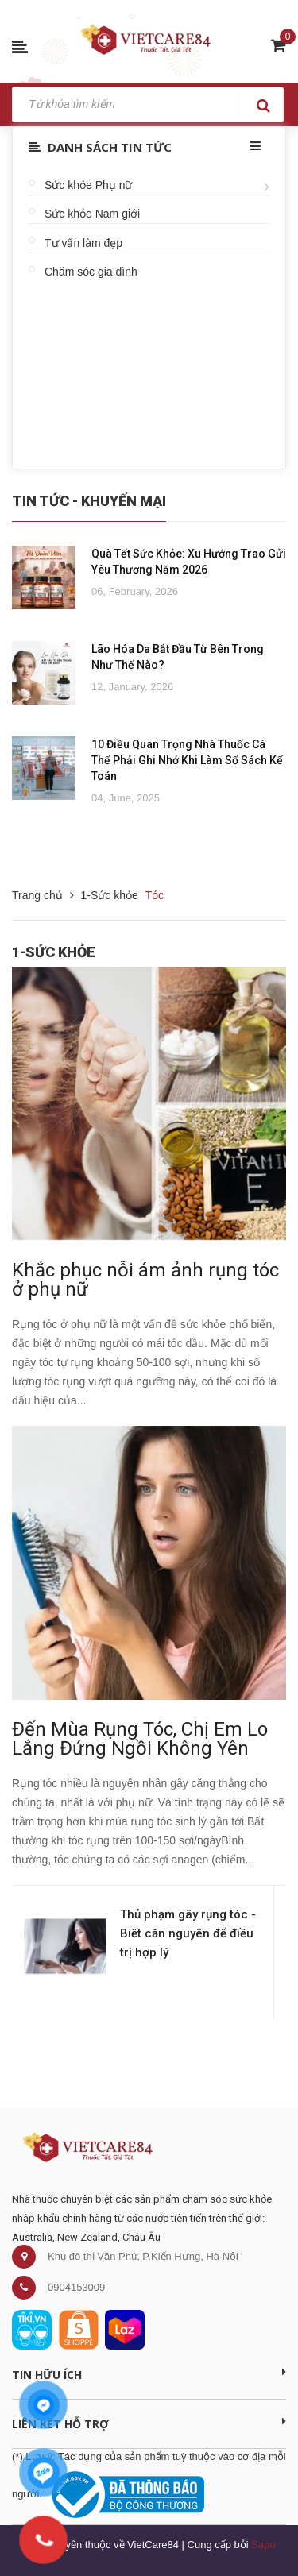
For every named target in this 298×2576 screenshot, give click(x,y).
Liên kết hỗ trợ (149, 2423)
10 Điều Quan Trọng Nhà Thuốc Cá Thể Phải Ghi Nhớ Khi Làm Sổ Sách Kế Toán (187, 760)
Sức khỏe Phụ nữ (89, 185)
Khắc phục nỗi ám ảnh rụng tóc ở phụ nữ (145, 1279)
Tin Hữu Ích (149, 2374)
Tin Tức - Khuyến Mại (89, 500)
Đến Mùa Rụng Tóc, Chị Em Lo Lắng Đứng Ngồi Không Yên (140, 1738)
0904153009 (76, 2287)
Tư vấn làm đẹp (83, 243)
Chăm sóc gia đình (91, 271)
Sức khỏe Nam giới (92, 213)
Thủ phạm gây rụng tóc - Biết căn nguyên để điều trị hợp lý (188, 1933)
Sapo (263, 2545)
